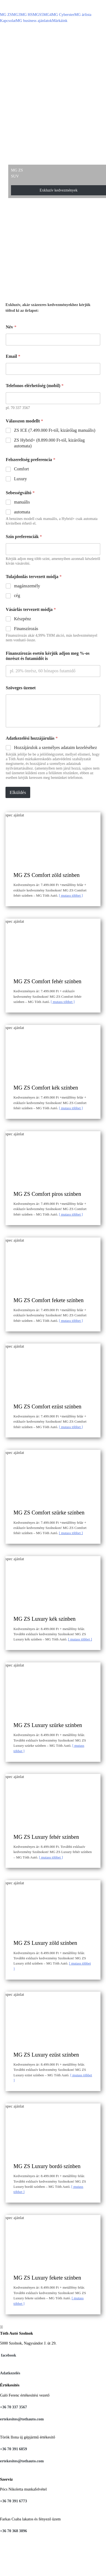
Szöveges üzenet (21, 687)
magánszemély (27, 586)
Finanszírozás (26, 628)
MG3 (16, 14)
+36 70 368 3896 (13, 2531)
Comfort (21, 469)
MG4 (47, 14)
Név (11, 327)
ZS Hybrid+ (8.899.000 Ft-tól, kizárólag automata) (49, 443)
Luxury (20, 478)
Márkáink (59, 20)
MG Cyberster (63, 14)
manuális (22, 502)
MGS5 (38, 14)
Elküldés (18, 792)
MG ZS (6, 14)
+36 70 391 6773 (13, 2501)
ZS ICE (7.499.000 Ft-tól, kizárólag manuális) (54, 430)
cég (17, 595)
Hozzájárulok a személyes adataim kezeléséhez (55, 747)
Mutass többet (71, 895)
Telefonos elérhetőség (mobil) (34, 385)
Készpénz (22, 618)
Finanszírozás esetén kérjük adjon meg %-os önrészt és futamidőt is (48, 656)
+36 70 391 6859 (13, 2449)
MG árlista (82, 14)
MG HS (26, 14)
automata (22, 512)
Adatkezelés (10, 2373)
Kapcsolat (8, 20)
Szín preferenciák (24, 536)
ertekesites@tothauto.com (22, 2419)
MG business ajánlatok (34, 20)
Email (13, 356)
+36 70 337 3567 (13, 2407)
